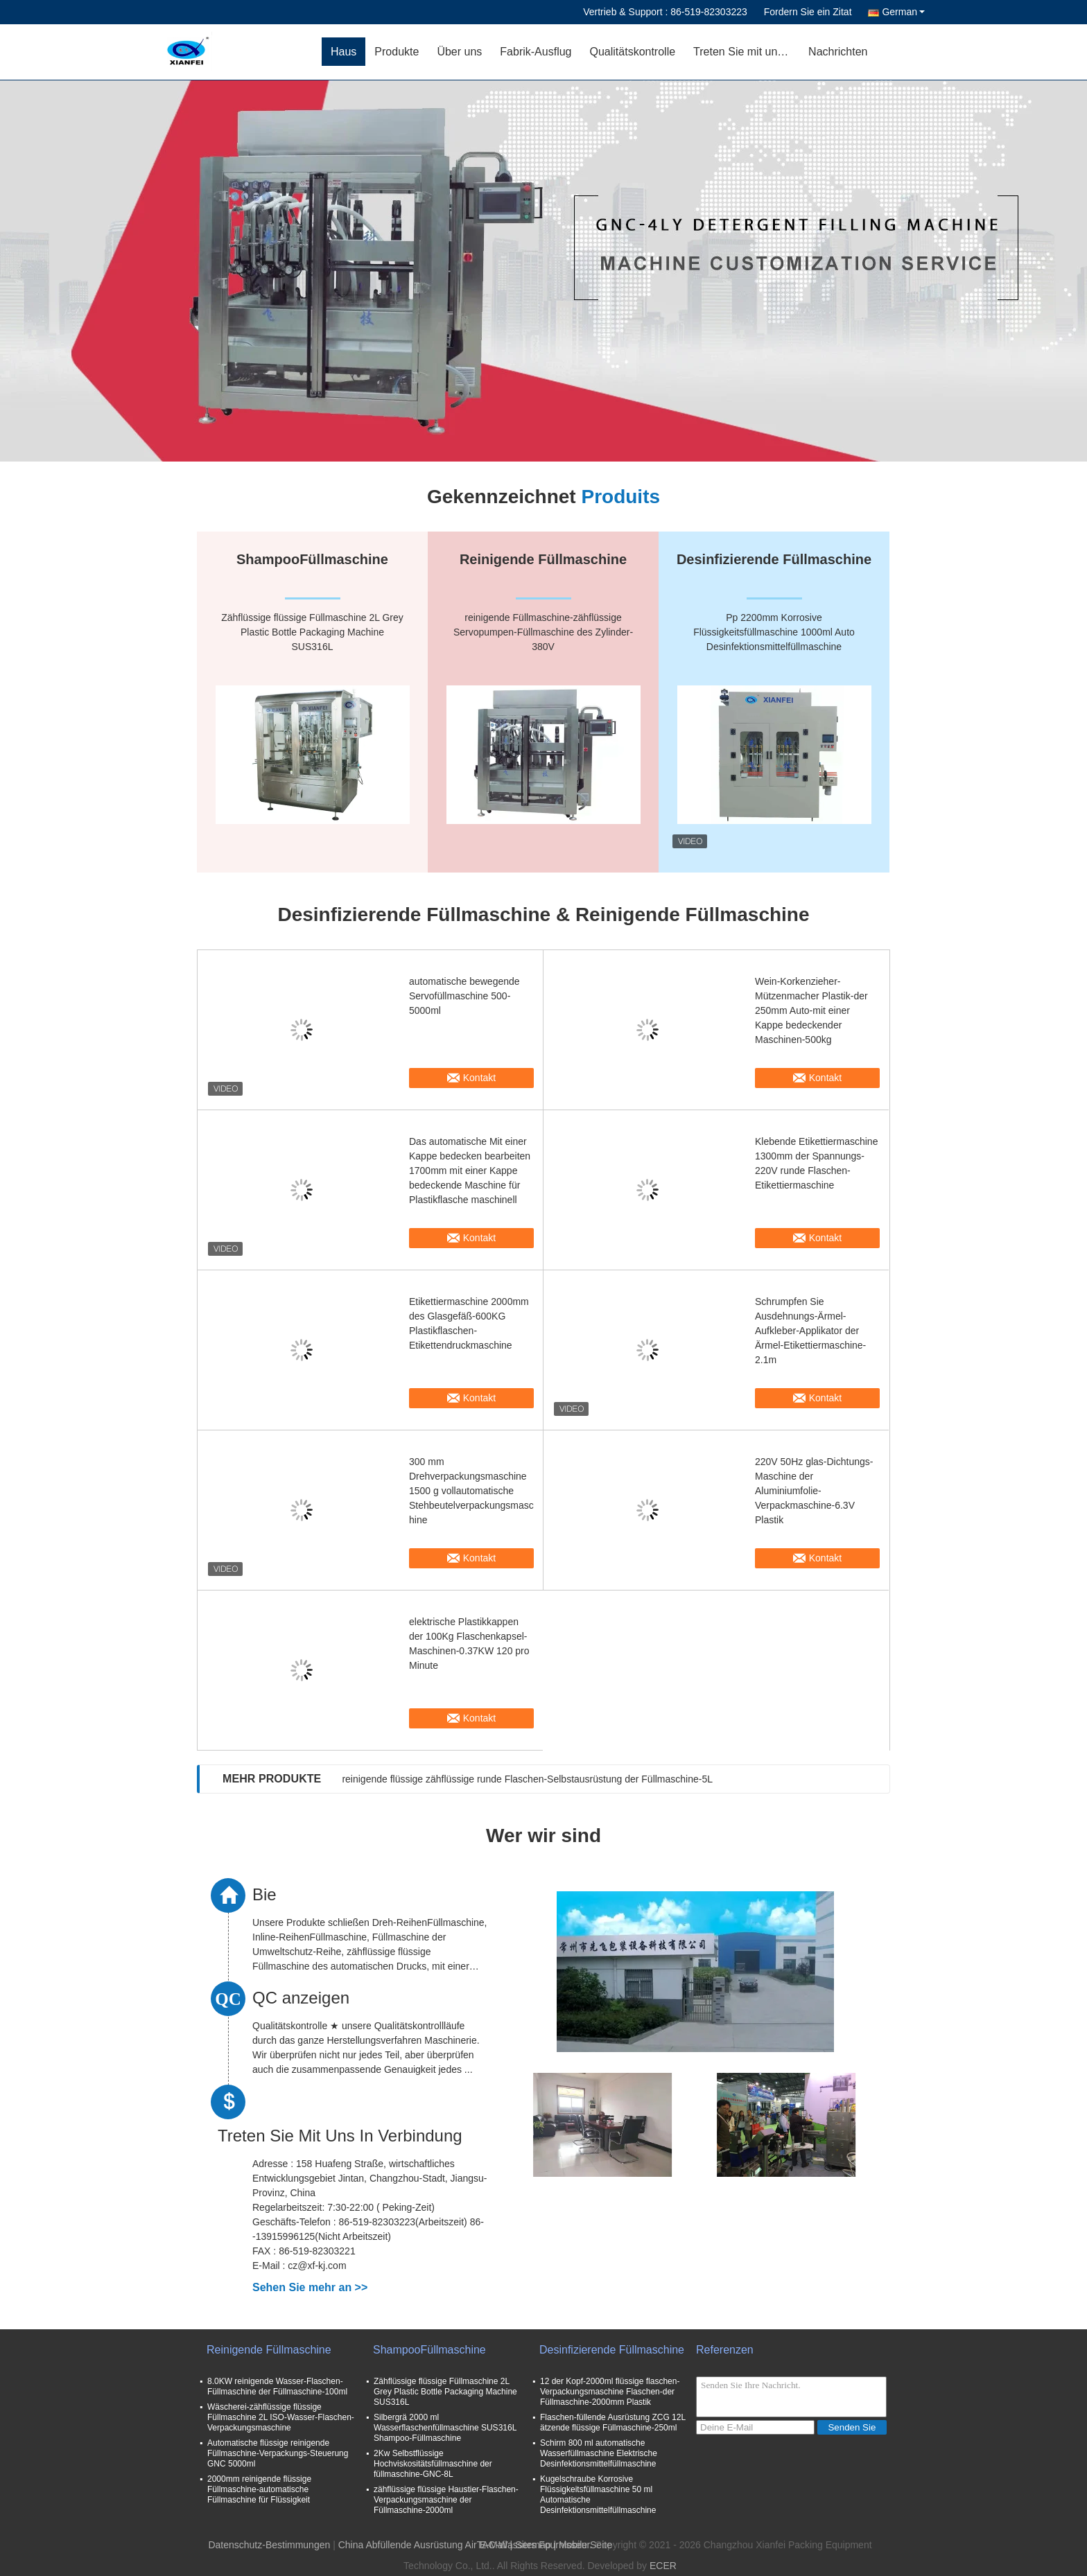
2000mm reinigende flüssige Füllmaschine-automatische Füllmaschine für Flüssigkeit (259, 2489)
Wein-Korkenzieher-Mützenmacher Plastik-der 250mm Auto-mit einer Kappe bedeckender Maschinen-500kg (811, 1010)
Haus (343, 52)
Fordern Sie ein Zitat (808, 11)
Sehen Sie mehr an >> (309, 2287)
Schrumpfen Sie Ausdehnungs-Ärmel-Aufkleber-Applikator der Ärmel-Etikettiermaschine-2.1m (810, 1330)
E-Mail (493, 2544)
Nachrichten (837, 52)
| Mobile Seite (582, 2544)
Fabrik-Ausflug (535, 52)
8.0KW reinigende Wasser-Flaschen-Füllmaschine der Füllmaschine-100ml (277, 2386)
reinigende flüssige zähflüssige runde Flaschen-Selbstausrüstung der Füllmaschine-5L (527, 1779)
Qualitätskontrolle (632, 52)
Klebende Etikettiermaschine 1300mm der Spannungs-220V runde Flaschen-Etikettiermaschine (816, 1163)
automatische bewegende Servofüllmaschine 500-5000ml (464, 996)
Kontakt (479, 1077)
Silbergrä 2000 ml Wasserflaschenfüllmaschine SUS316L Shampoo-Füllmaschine (445, 2427)
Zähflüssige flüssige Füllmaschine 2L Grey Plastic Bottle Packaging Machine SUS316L (445, 2391)
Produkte (396, 52)
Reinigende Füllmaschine (269, 2350)
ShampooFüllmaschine (429, 2350)
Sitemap (532, 2544)
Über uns (459, 52)
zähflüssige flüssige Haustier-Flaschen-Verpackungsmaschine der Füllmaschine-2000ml (446, 2500)
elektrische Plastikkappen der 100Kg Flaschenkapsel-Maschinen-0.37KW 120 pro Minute (469, 1643)
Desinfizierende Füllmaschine (611, 2350)
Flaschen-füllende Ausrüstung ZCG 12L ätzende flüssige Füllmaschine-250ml (613, 2422)
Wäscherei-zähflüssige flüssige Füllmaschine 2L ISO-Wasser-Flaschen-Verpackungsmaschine (280, 2417)
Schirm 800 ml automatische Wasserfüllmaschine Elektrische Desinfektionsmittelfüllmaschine (598, 2453)
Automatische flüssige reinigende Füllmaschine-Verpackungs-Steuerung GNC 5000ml (277, 2453)
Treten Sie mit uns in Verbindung (746, 52)
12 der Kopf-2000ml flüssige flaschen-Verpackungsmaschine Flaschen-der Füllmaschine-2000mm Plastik (609, 2391)
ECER (663, 2565)
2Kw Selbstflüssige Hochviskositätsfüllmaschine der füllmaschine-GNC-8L (433, 2463)
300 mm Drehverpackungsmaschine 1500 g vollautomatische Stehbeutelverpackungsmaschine (471, 1490)
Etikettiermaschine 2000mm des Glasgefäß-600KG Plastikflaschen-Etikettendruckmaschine (469, 1323)
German (903, 11)
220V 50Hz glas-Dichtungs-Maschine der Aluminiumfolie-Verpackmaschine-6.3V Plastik (814, 1490)
